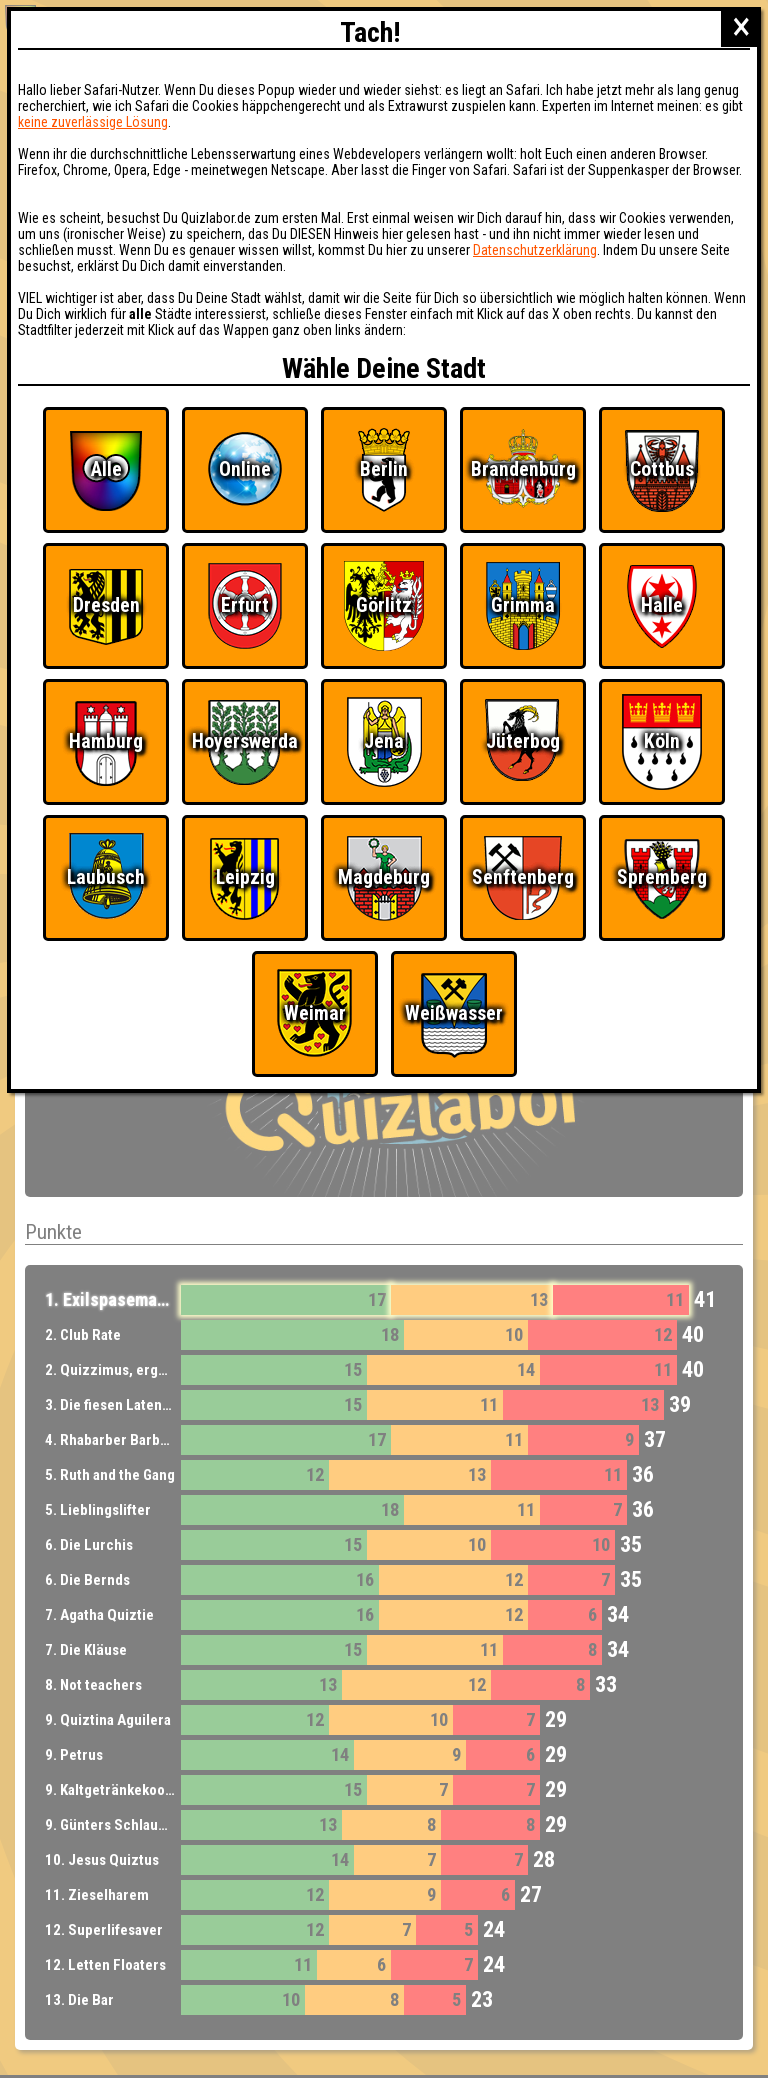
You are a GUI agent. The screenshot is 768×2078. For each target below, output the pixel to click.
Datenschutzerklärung (535, 250)
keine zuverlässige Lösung (93, 122)
